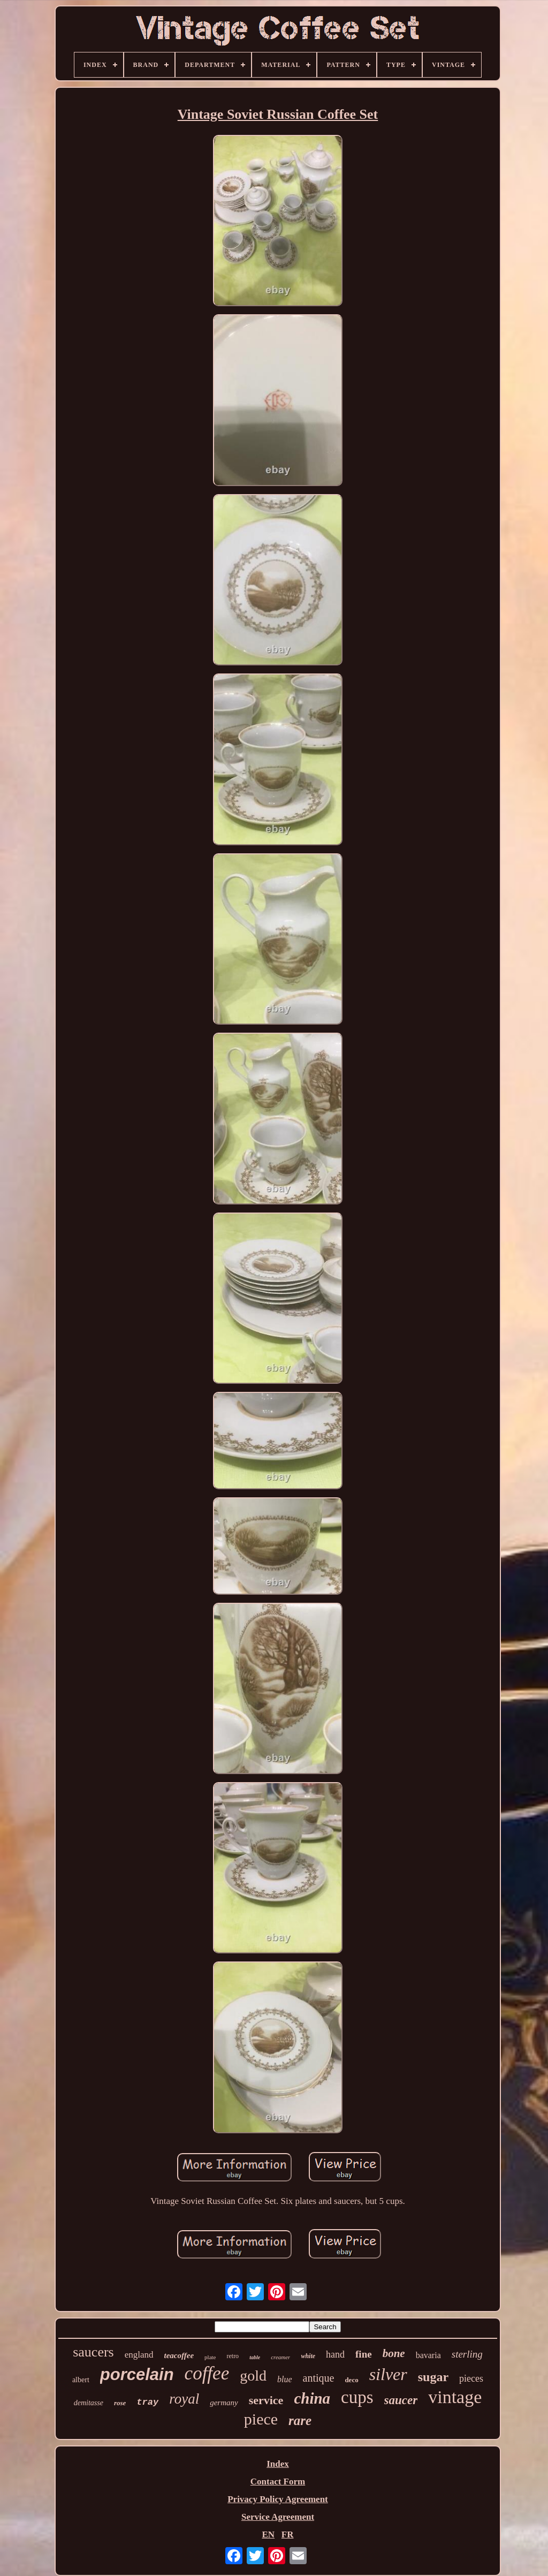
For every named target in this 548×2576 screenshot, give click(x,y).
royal (184, 2399)
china (312, 2398)
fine (363, 2354)
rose (120, 2403)
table (254, 2357)
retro (232, 2356)
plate (210, 2357)
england (139, 2355)
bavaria (428, 2355)
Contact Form (277, 2481)
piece (261, 2419)
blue (284, 2379)
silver (388, 2374)
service (266, 2400)
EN (268, 2534)
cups (357, 2397)
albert (80, 2380)
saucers (93, 2352)
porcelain (137, 2374)
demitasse (88, 2403)
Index (278, 2464)
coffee (207, 2373)
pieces (471, 2378)
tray (147, 2402)
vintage (455, 2397)
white (308, 2356)
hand (335, 2354)
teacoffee (179, 2355)
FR (287, 2534)
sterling (467, 2354)
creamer (280, 2357)
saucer (401, 2400)
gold (253, 2375)
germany (224, 2402)
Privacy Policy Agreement (277, 2499)
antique (318, 2378)
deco (351, 2380)
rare (299, 2420)
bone (394, 2353)
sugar (433, 2377)
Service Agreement (277, 2517)
